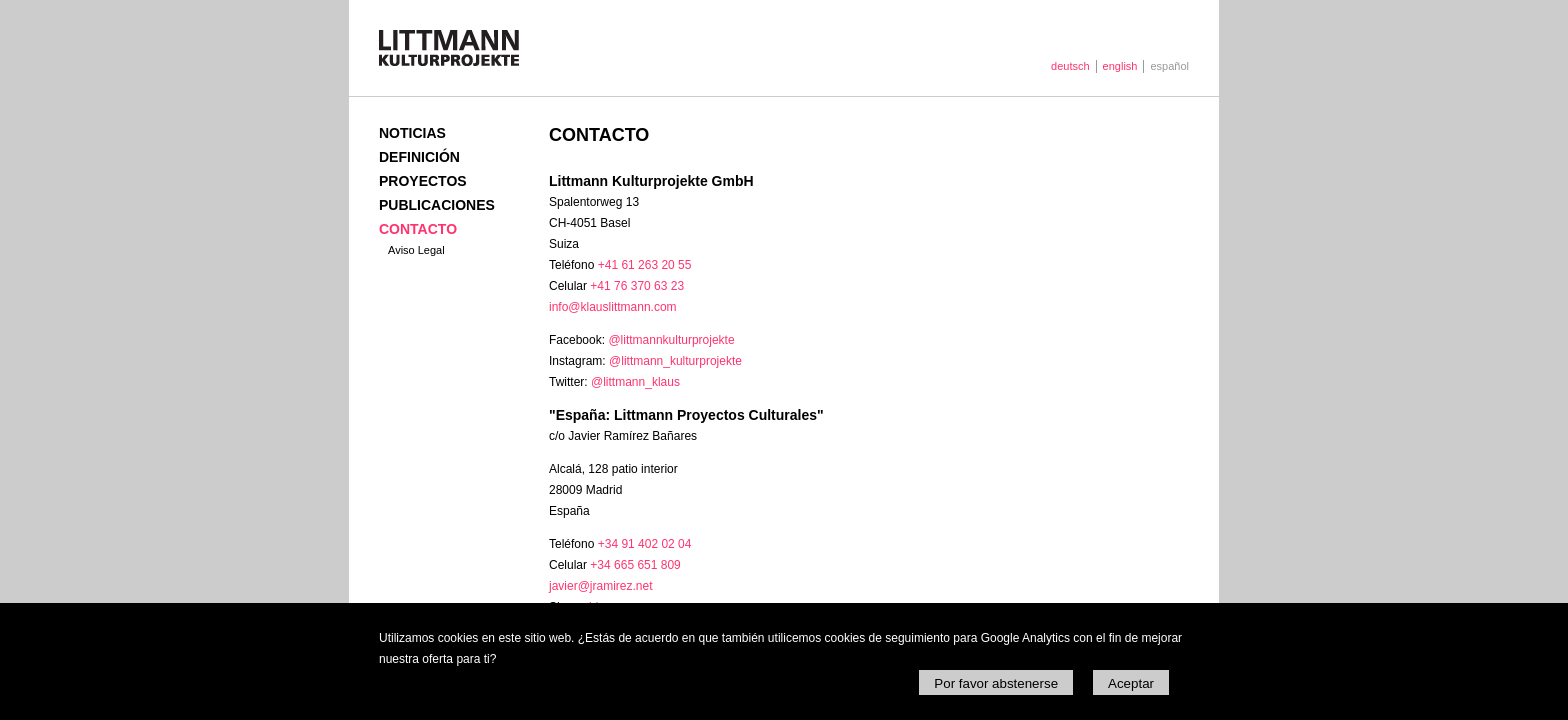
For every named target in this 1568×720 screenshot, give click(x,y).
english (1120, 66)
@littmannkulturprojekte (671, 340)
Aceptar (1131, 683)
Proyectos (423, 181)
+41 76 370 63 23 (637, 286)
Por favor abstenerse (996, 683)
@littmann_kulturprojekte (675, 361)
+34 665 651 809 (635, 565)
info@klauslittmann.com (613, 307)
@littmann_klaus (635, 382)
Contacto (418, 229)
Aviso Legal (416, 250)
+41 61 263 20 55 (645, 265)
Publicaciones (437, 205)
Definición (419, 157)
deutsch (1070, 66)
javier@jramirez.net (601, 586)
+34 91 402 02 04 (645, 544)
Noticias (412, 133)
